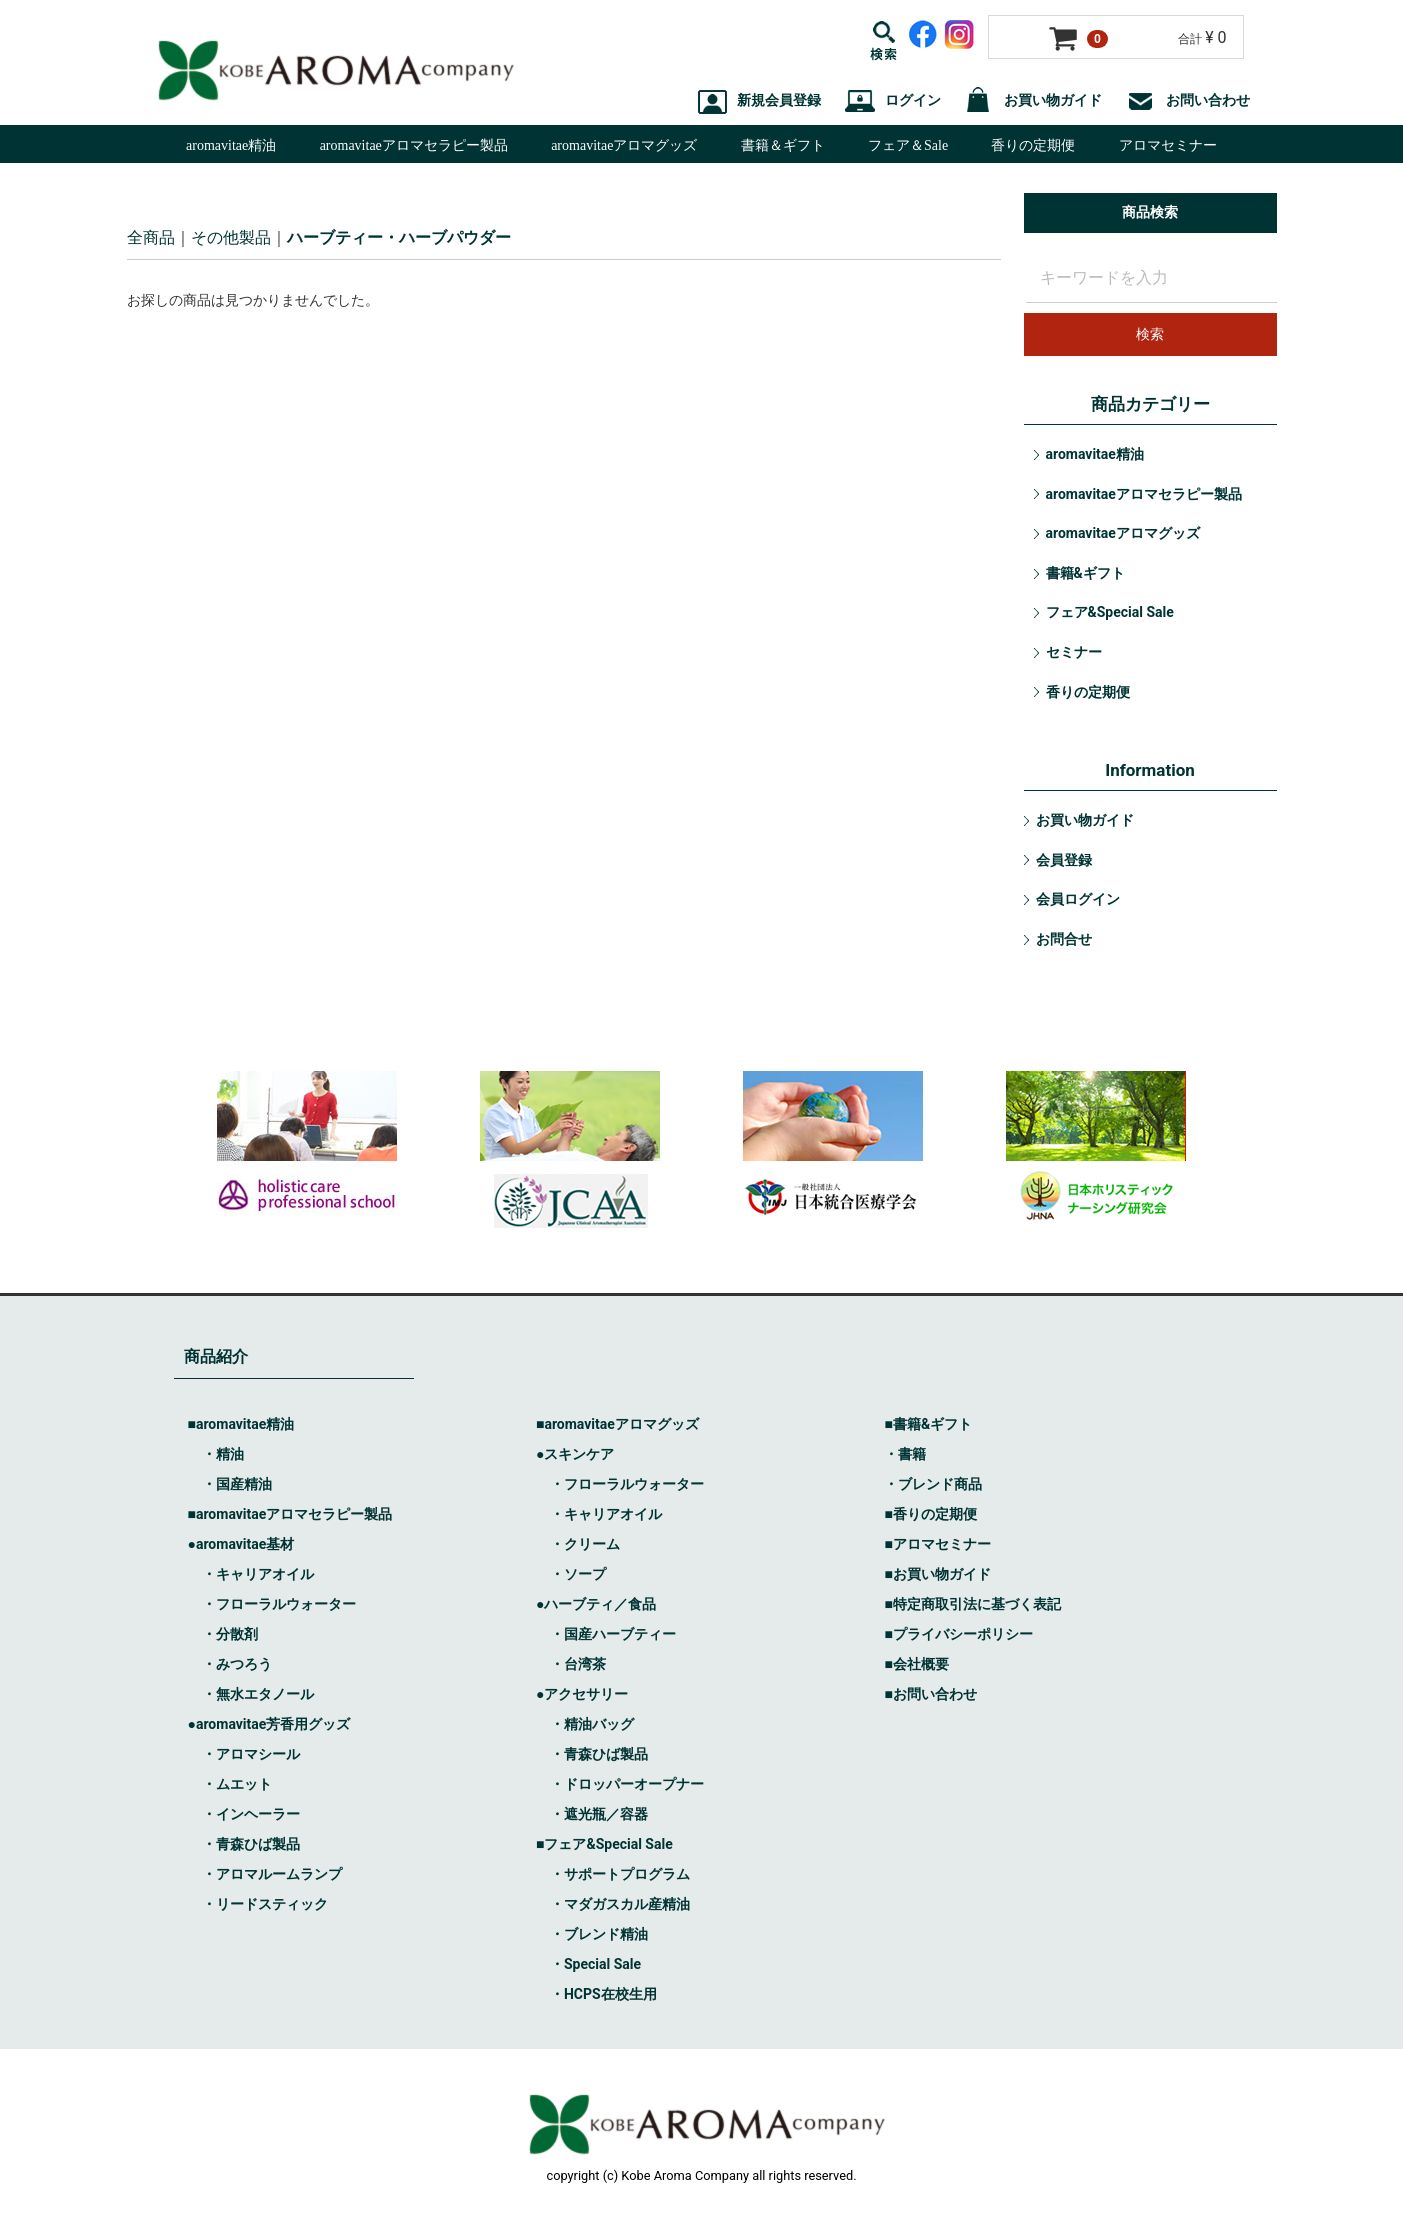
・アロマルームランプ (272, 1875)
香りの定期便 (1033, 145)
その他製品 (231, 237)
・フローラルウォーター (279, 1605)
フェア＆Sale (908, 145)
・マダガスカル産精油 (620, 1905)
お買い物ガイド (1033, 100)
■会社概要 (916, 1665)
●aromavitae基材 (241, 1545)
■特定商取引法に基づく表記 (972, 1605)
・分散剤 (230, 1635)
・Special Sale (595, 1965)
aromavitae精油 (231, 145)
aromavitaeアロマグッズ (624, 145)
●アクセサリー (582, 1695)
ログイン (893, 100)
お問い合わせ (1188, 100)
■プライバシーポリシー (958, 1635)
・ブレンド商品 (933, 1485)
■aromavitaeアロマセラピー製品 (290, 1515)
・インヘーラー (251, 1815)
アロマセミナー (1168, 145)
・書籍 (905, 1455)
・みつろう (237, 1665)
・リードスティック (265, 1905)
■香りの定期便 (930, 1515)
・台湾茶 (578, 1665)
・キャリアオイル (258, 1575)
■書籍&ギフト (928, 1425)
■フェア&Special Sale (604, 1845)
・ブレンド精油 (599, 1935)
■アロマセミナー (937, 1545)
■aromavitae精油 (241, 1425)
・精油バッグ (592, 1725)
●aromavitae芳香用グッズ (269, 1725)
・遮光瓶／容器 (599, 1815)
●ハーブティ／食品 (596, 1605)
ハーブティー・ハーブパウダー (399, 237)
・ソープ (578, 1575)
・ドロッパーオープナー (627, 1785)
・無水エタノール (258, 1695)
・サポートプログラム (620, 1875)
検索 (1150, 334)
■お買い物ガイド (937, 1575)
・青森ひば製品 (251, 1845)
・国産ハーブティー (613, 1635)
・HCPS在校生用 (603, 1995)
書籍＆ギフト (783, 145)
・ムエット (237, 1785)
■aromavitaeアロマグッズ (617, 1425)
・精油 (223, 1455)
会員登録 (1064, 860)
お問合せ (1064, 939)
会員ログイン (1078, 899)
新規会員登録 (759, 100)
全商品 (151, 237)
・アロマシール (251, 1755)
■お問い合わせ (930, 1695)
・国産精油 (237, 1485)
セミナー (1074, 652)
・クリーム (585, 1545)
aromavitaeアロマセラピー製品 (414, 145)
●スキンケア (575, 1455)
